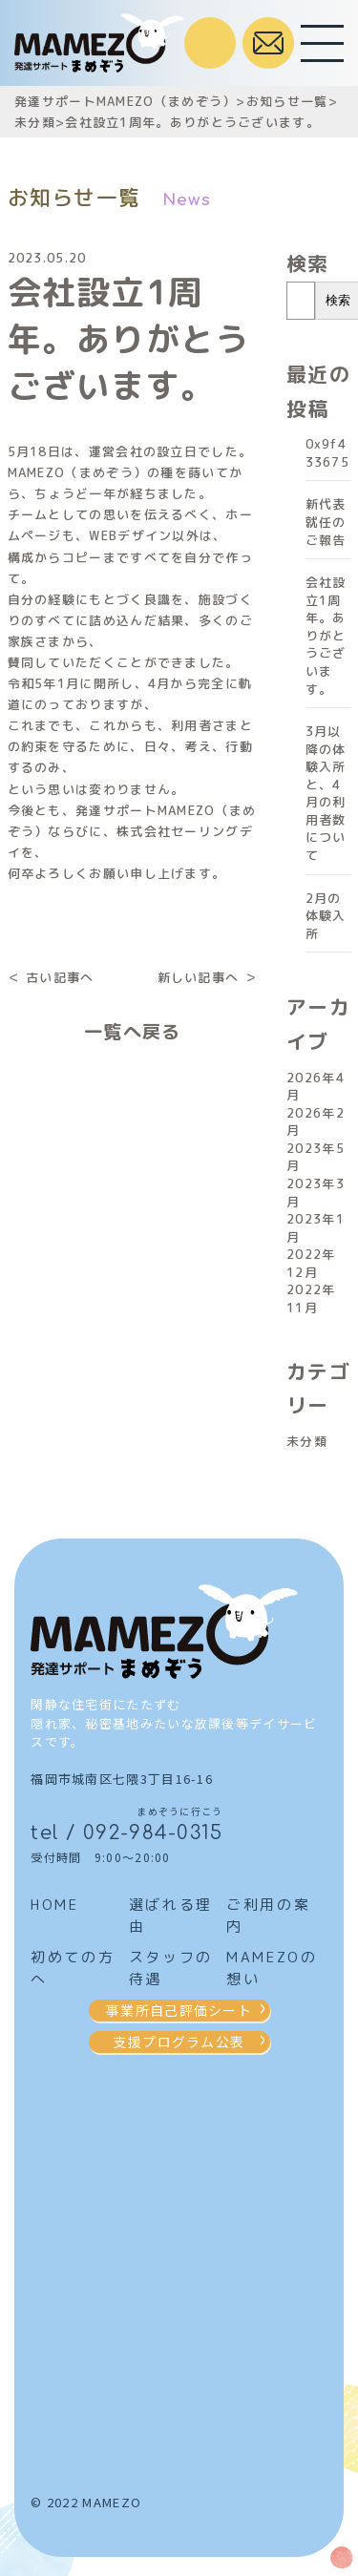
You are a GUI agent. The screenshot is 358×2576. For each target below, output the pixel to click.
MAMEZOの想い (271, 1968)
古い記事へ (60, 977)
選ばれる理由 (171, 1916)
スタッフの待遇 (171, 1968)
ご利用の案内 (268, 1916)
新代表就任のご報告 (326, 521)
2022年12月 (311, 1263)
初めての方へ (73, 1968)
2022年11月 (311, 1298)
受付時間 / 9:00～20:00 (210, 43)
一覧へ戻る (132, 1031)
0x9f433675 (327, 453)
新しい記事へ (199, 977)
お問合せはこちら (268, 43)
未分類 (306, 1441)
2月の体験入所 (326, 916)
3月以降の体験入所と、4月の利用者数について (326, 793)
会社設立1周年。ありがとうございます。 (326, 635)
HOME (54, 1905)
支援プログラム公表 (179, 2041)
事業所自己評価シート (179, 2010)
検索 (307, 263)
